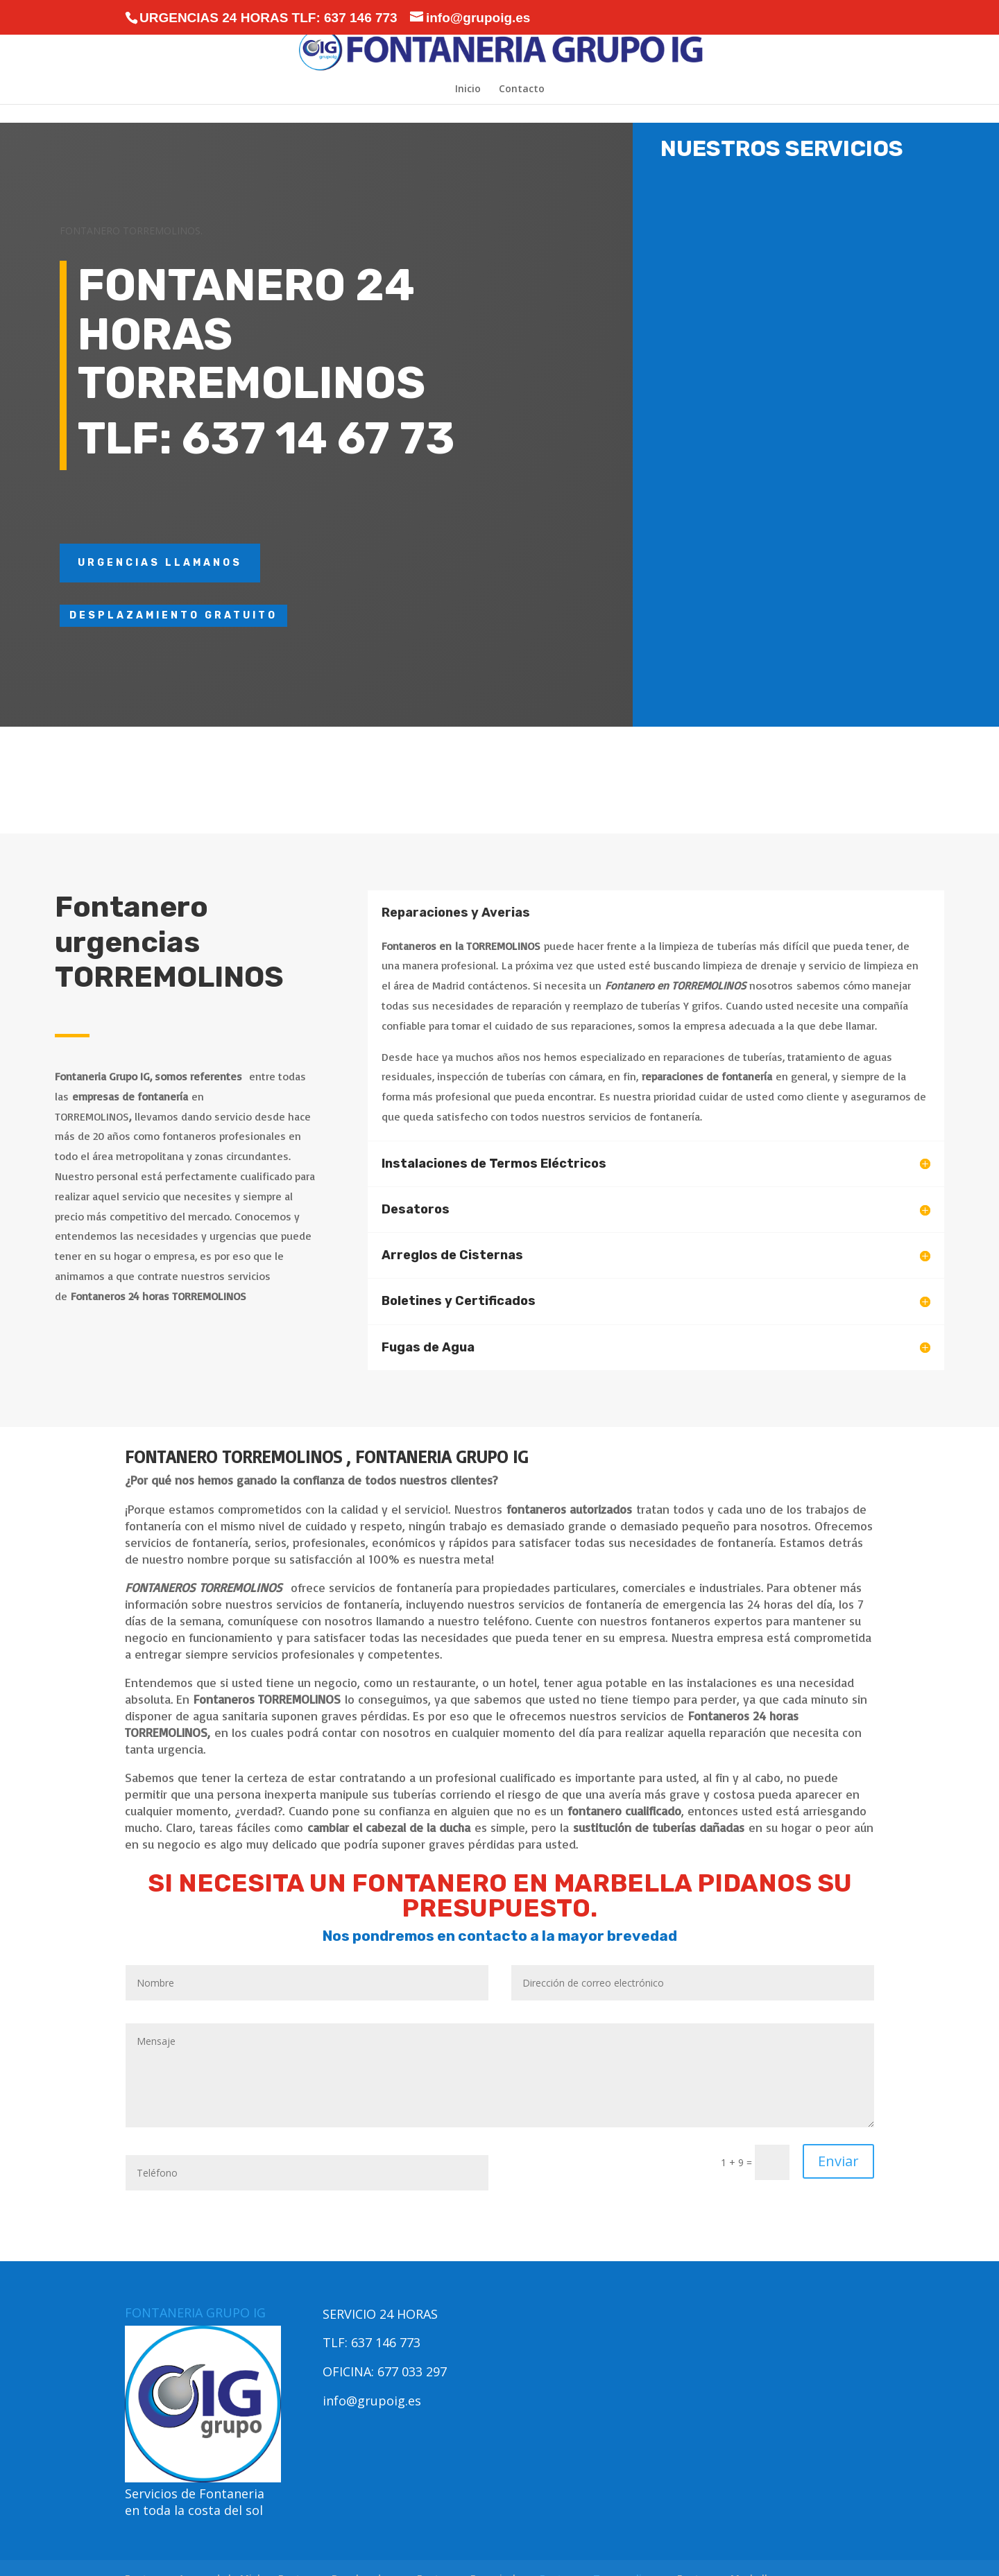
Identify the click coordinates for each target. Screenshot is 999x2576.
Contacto (522, 89)
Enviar (838, 2161)
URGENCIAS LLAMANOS (160, 563)
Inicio (468, 89)
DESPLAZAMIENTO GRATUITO (173, 615)
